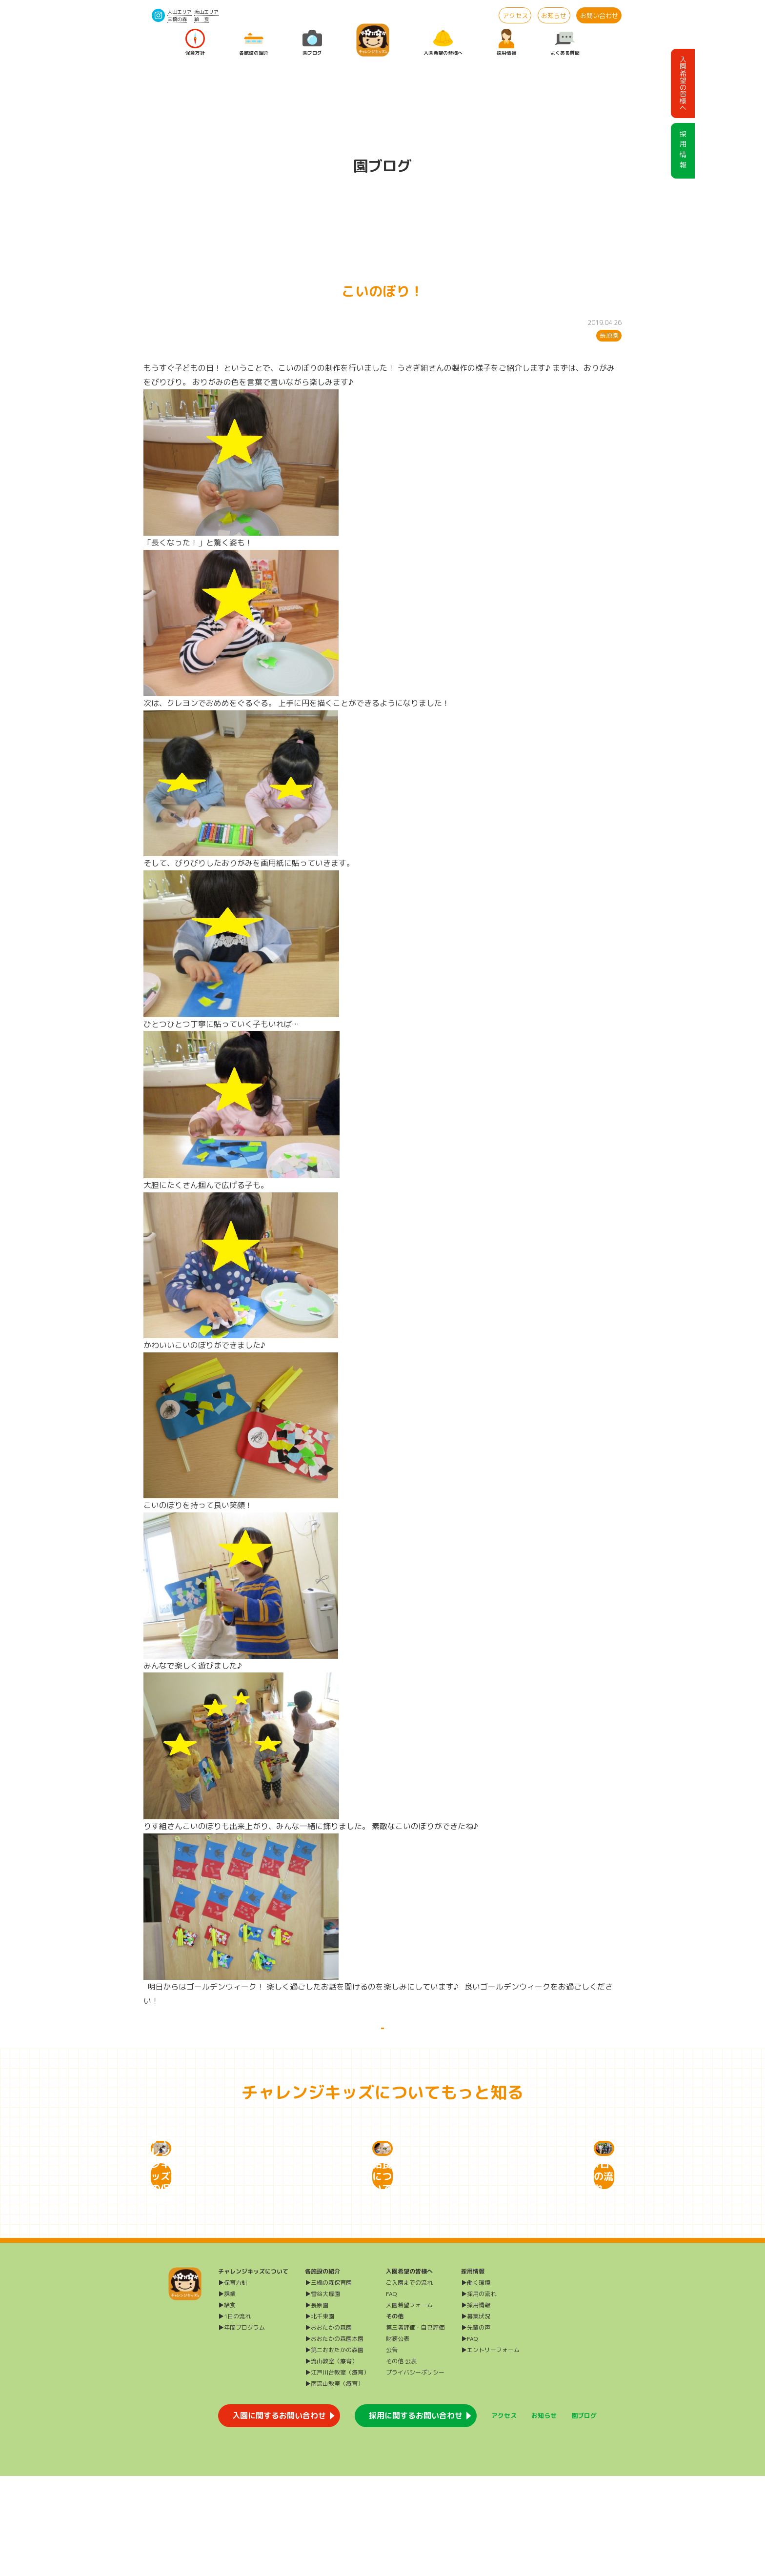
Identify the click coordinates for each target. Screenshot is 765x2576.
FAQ (391, 2394)
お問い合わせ (599, 15)
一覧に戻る (382, 2038)
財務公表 (397, 2439)
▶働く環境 (475, 2382)
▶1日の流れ (234, 2416)
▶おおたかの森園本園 (334, 2439)
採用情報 (506, 43)
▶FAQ (469, 2439)
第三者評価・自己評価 (415, 2427)
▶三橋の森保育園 (328, 2382)
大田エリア (179, 11)
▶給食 (227, 2405)
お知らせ (553, 15)
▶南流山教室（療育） (334, 2483)
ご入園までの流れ (409, 2382)
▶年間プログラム (241, 2427)
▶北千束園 (319, 2416)
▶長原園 (316, 2405)
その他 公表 (401, 2461)
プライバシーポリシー (415, 2472)
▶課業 (227, 2394)
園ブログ (312, 43)
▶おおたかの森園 (328, 2427)
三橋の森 (177, 19)
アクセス (515, 15)
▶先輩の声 (475, 2427)
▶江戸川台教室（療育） (337, 2472)
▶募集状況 (475, 2416)
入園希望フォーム (409, 2405)
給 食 (201, 19)
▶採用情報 (475, 2405)
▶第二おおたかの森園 (334, 2450)
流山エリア (206, 11)
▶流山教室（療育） (331, 2461)
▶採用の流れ (478, 2394)
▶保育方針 (232, 2382)
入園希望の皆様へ (443, 43)
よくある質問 (565, 43)
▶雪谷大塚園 (322, 2394)
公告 (392, 2450)
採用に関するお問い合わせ (416, 2515)
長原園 (609, 335)
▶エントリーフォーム (490, 2450)
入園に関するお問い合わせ (279, 2515)
